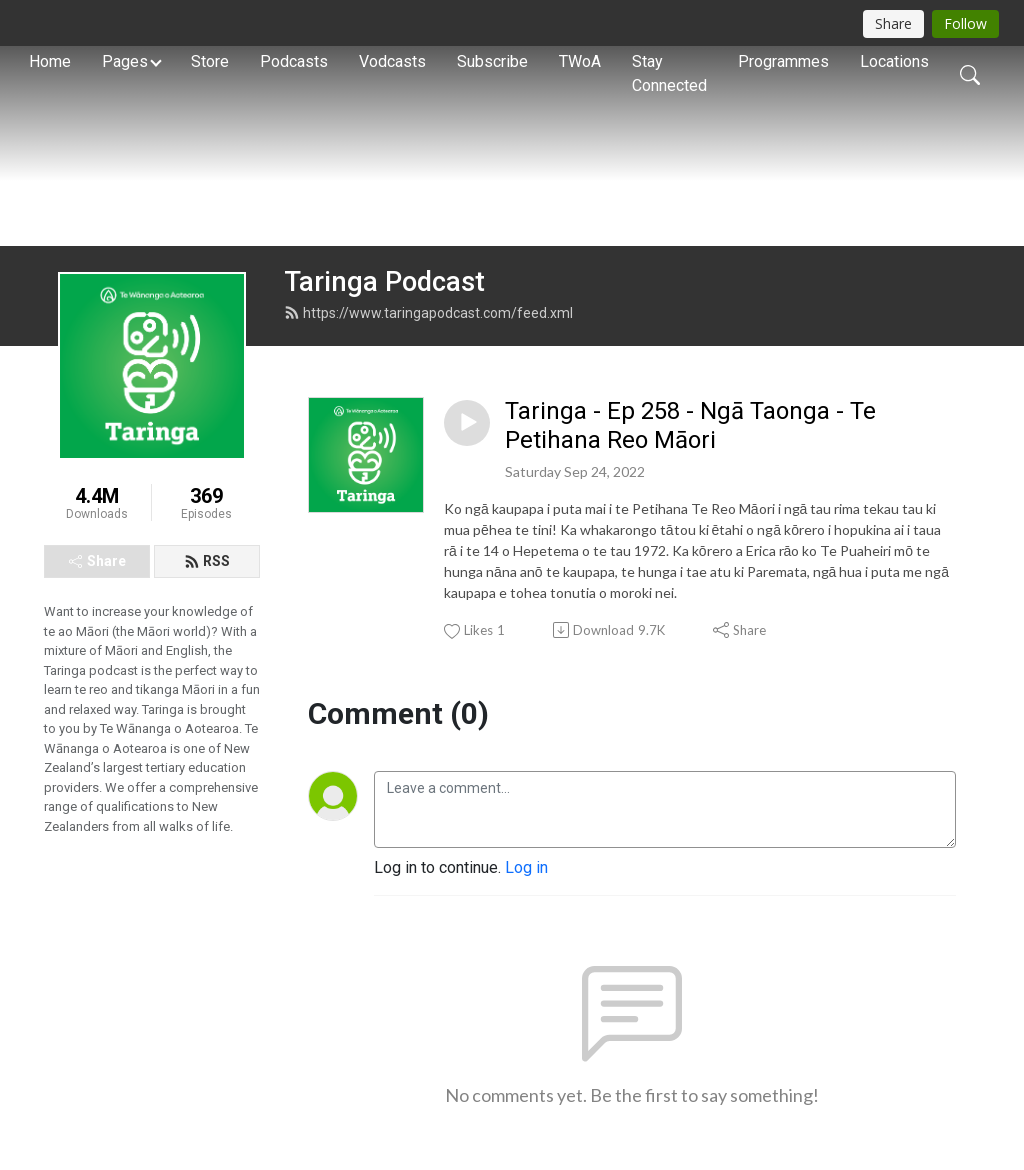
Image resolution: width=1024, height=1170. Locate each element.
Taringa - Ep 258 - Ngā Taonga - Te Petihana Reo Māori (690, 425)
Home (50, 61)
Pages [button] (125, 61)
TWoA (580, 61)
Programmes (783, 61)
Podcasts (294, 61)
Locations (894, 61)
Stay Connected (669, 73)
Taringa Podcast (384, 282)
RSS (207, 561)
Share (97, 561)
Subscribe (492, 61)
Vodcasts (392, 61)
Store (210, 61)
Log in (526, 867)
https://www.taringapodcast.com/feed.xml (428, 313)
